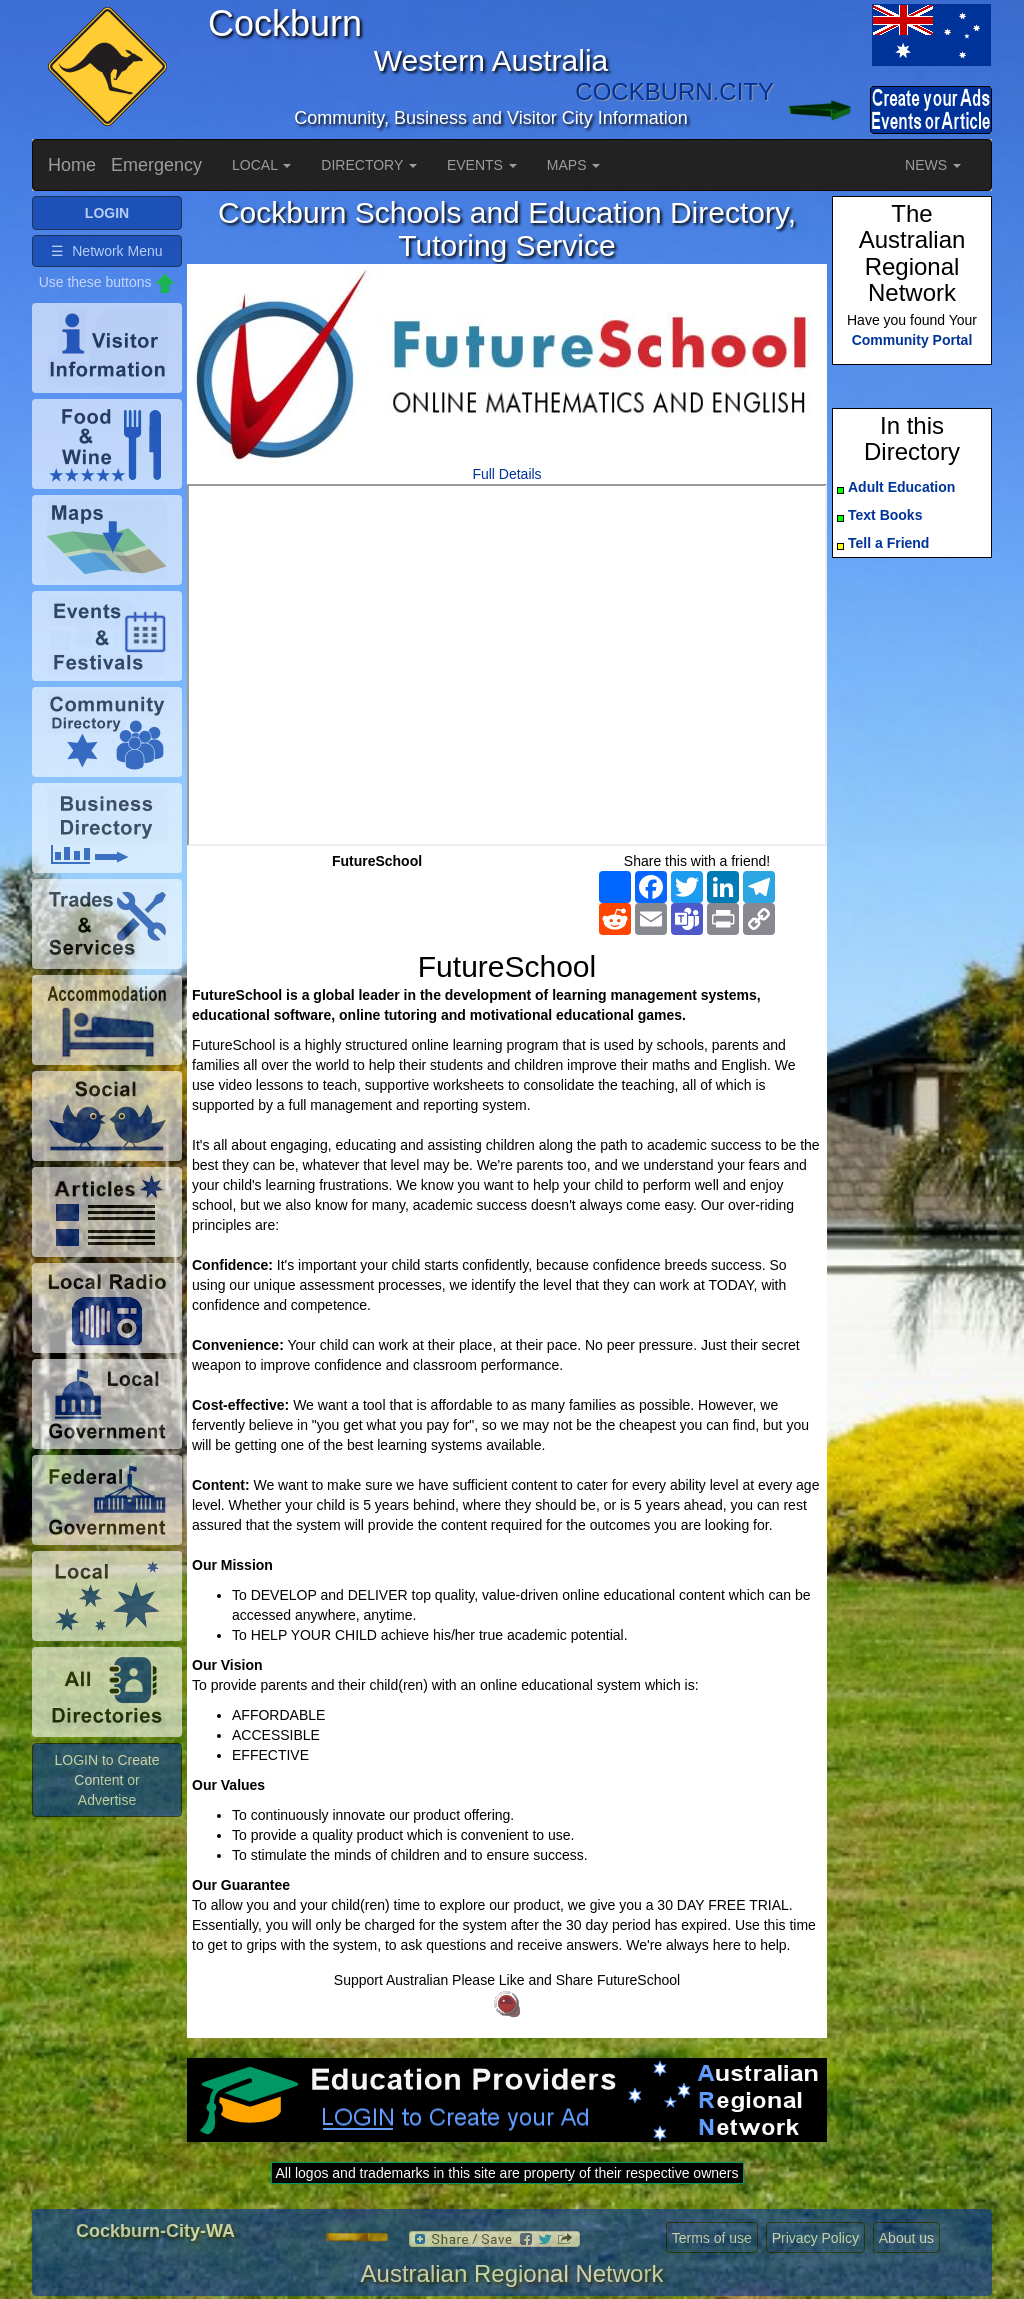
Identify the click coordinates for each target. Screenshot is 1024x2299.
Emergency (156, 165)
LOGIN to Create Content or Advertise (106, 1780)
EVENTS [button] (482, 165)
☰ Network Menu (106, 251)
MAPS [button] (574, 165)
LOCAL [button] (261, 165)
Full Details (506, 474)
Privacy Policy (815, 2238)
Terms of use (712, 2238)
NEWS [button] (933, 165)
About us (906, 2238)
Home (72, 165)
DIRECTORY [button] (369, 165)
